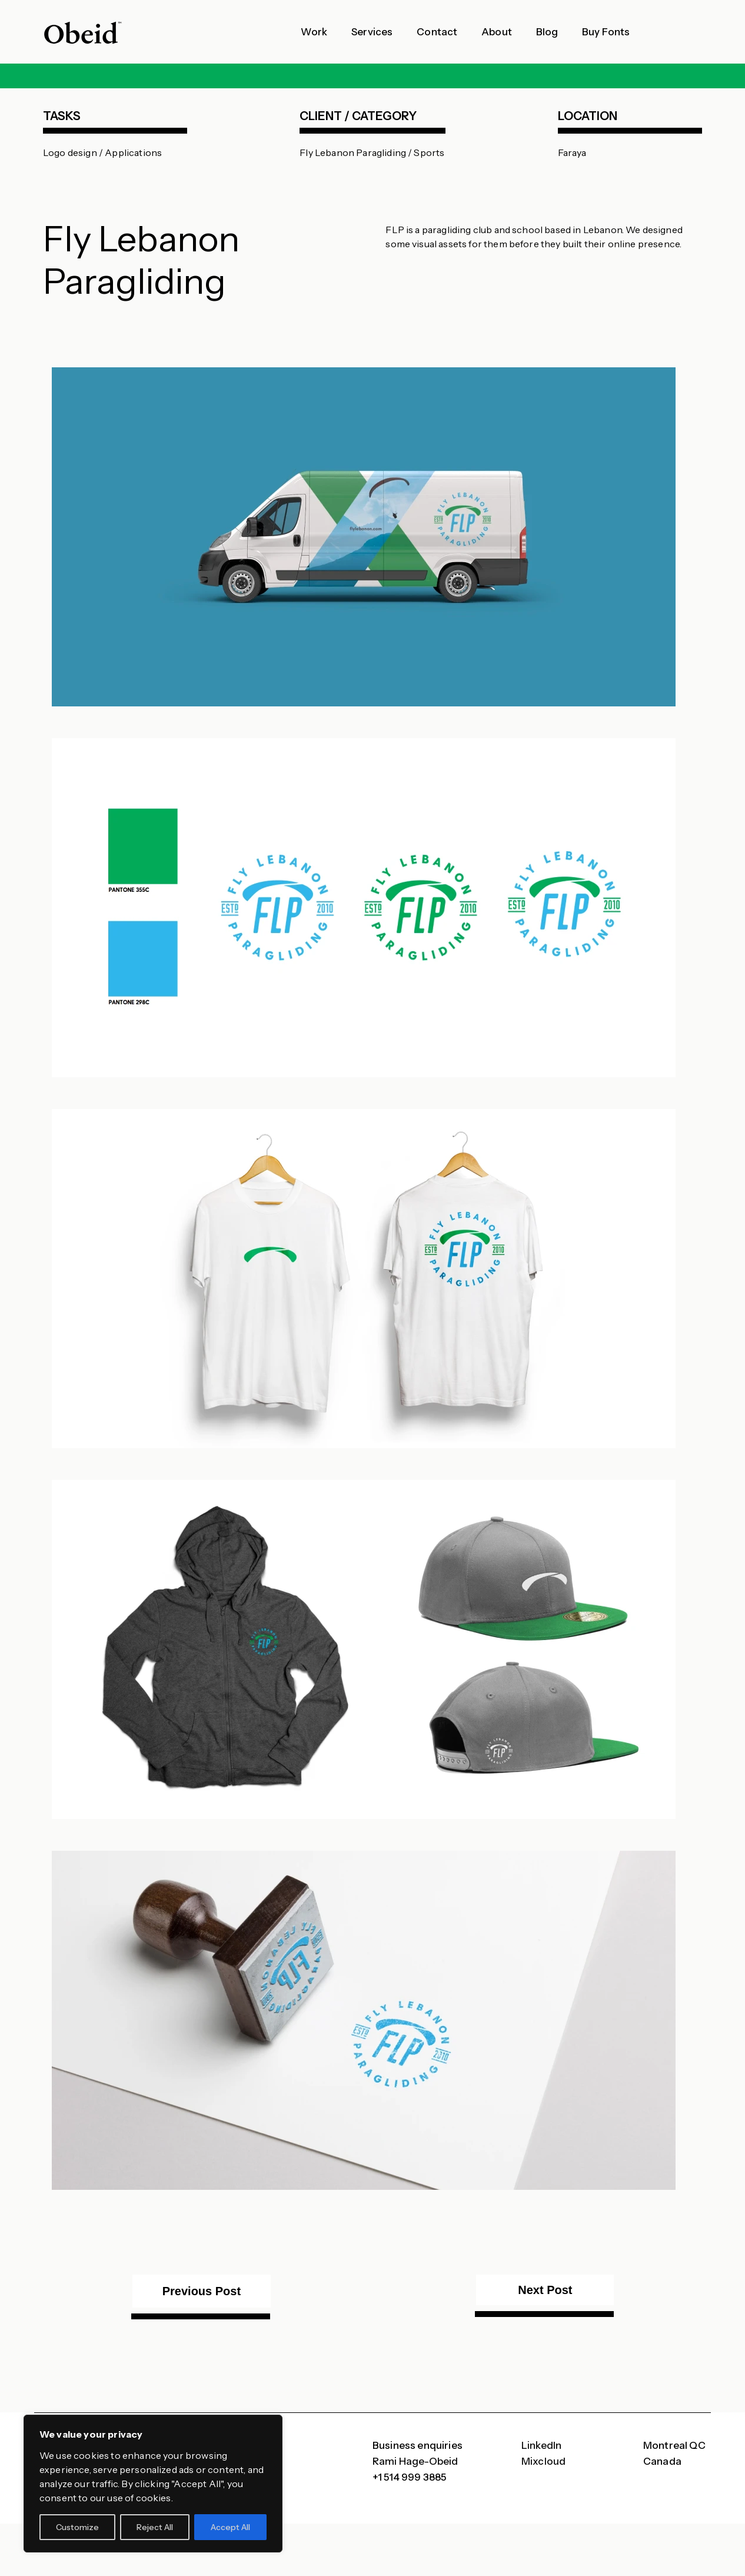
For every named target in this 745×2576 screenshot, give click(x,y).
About (496, 32)
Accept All (230, 2527)
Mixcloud (543, 2461)
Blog (547, 32)
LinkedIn (541, 2445)
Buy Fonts (606, 32)
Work (314, 32)
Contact (437, 32)
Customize (77, 2527)
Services (372, 32)
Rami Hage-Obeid (415, 2461)
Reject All (155, 2527)
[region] (153, 2483)
